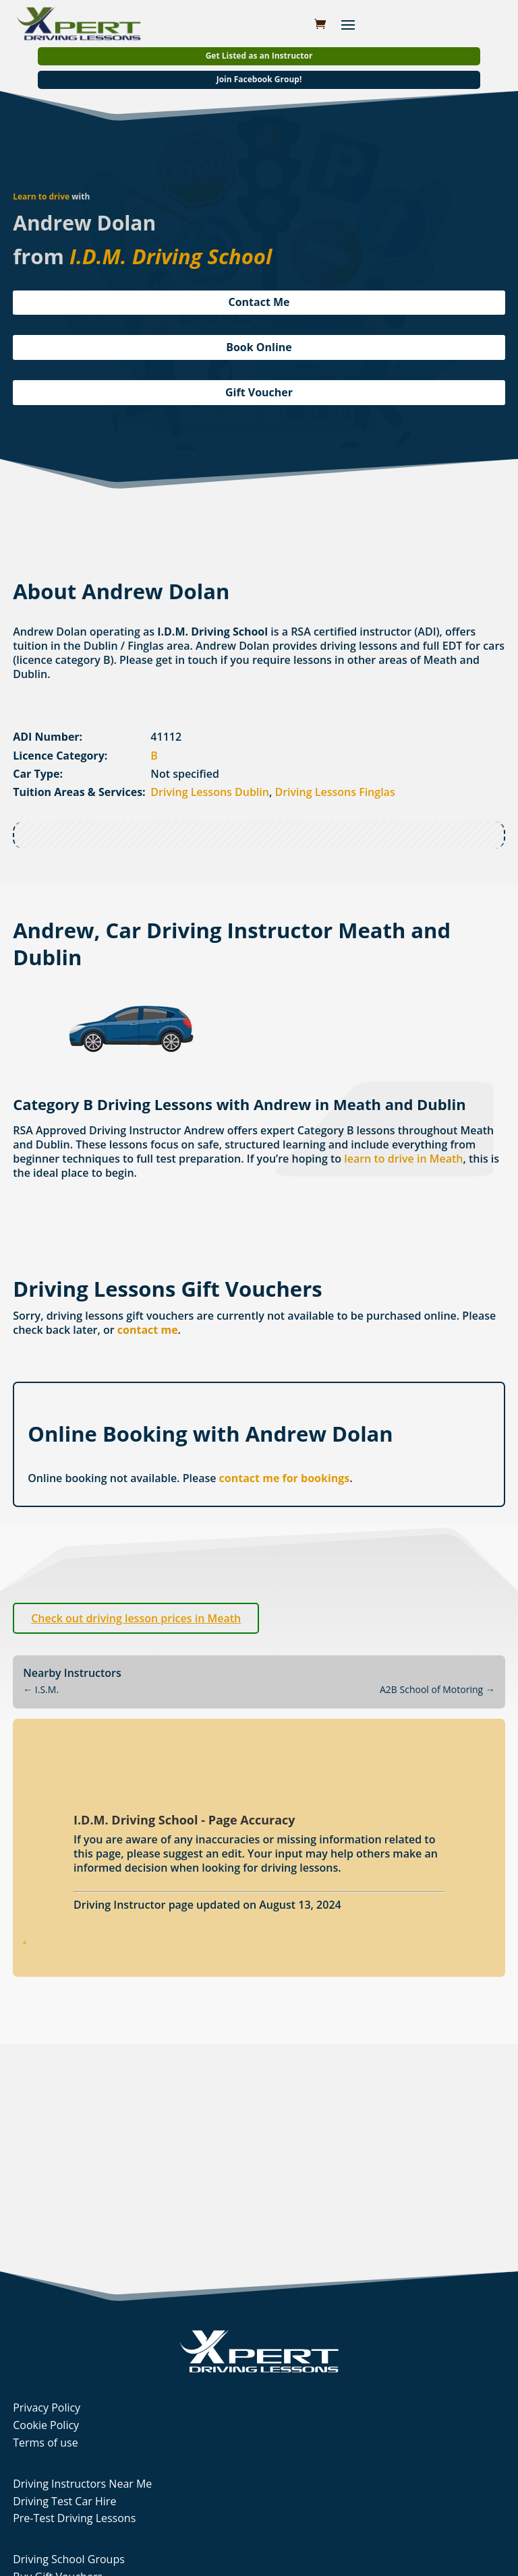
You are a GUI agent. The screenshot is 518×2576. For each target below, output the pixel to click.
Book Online (259, 347)
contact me (147, 1329)
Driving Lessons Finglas (335, 792)
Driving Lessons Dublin (209, 792)
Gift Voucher (259, 392)
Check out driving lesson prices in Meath (136, 1618)
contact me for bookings (284, 1478)
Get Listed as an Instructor (259, 55)
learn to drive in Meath (403, 1158)
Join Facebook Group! (259, 79)
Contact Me (258, 302)
